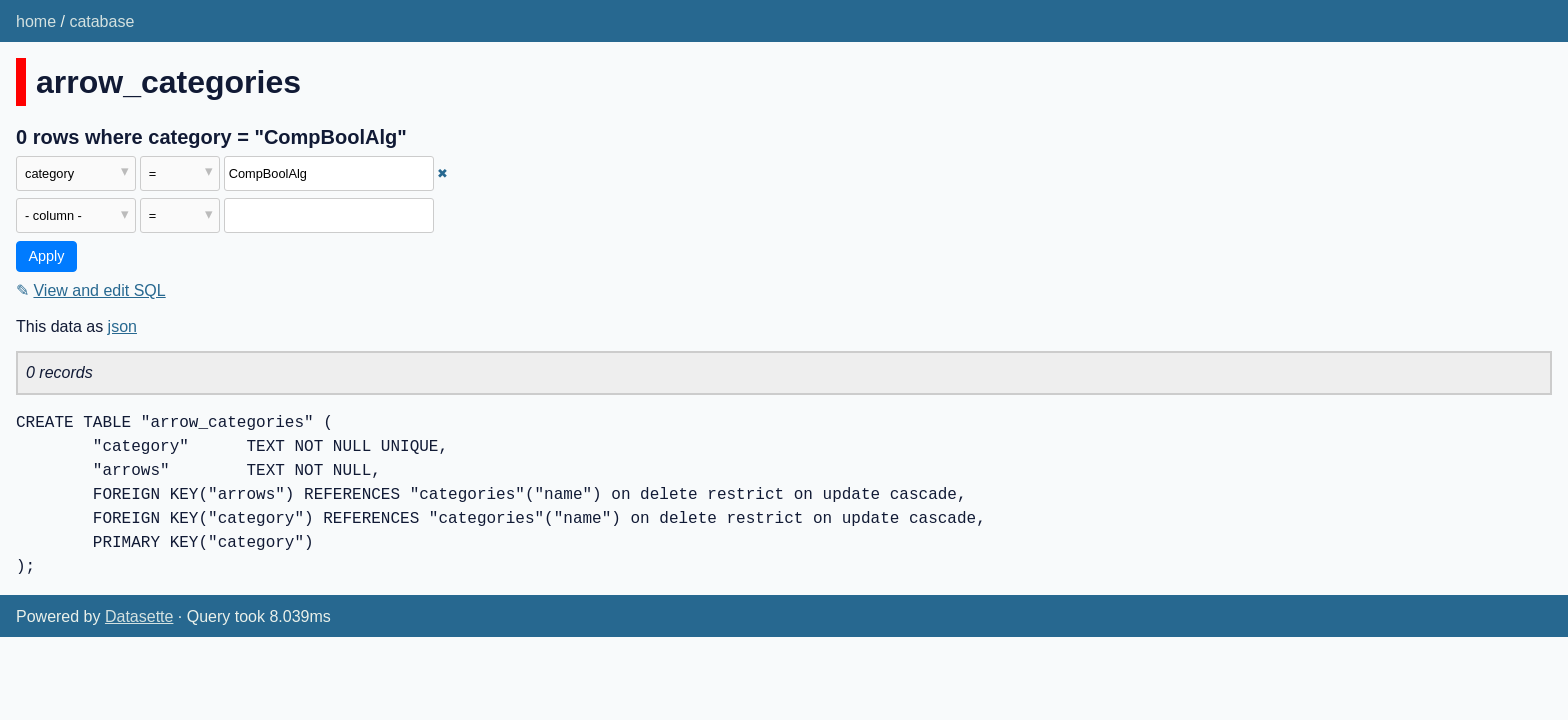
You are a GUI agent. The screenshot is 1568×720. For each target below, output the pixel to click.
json (122, 326)
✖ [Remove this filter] (442, 173)
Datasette (139, 616)
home (36, 21)
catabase (101, 21)
